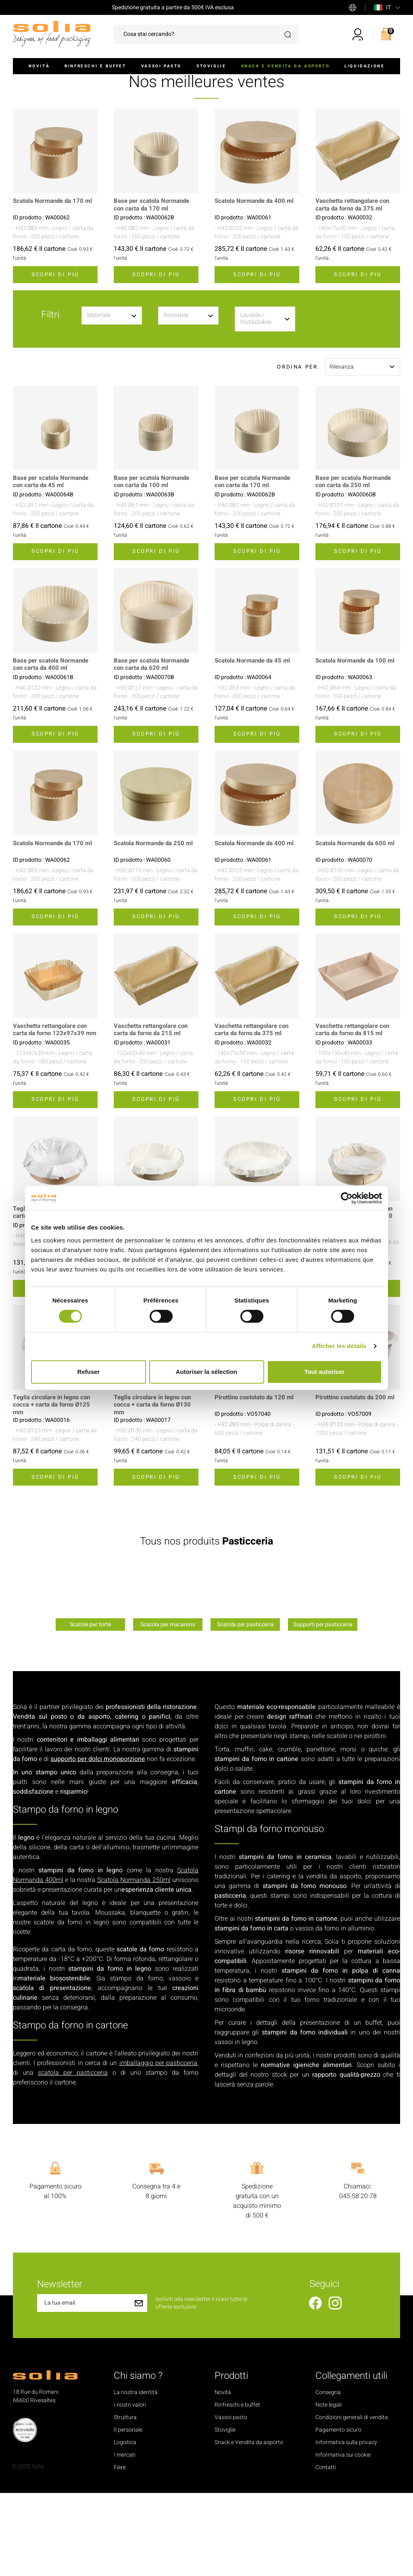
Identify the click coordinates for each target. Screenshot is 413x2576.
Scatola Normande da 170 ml (55, 275)
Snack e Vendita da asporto (285, 66)
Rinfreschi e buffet (95, 66)
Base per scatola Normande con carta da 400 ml (53, 738)
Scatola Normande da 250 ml (156, 917)
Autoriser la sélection (207, 1371)
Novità (39, 66)
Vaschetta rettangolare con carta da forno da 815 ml (354, 1104)
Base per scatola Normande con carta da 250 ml (355, 556)
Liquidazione (364, 66)
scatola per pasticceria (73, 2156)
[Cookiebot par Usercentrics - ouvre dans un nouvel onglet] (346, 1198)
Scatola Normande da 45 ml (255, 735)
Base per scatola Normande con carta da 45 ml (53, 556)
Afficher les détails (339, 1345)
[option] (90, 1679)
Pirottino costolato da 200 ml (356, 1480)
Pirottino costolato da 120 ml (256, 1480)
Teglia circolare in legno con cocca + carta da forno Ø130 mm (155, 1487)
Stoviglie (211, 66)
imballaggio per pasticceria (158, 2146)
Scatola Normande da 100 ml (357, 735)
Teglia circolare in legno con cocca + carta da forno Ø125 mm (54, 1487)
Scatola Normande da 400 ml (257, 275)
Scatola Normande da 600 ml (357, 917)
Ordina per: (298, 441)
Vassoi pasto (161, 66)
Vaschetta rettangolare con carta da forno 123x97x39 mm (52, 1108)
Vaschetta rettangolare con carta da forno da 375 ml (354, 279)
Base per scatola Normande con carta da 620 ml (154, 738)
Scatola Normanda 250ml (134, 1963)
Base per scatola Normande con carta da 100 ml (154, 556)
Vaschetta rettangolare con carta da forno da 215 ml (153, 1104)
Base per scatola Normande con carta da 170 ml (154, 279)
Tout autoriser (325, 1371)
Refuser (88, 1371)
